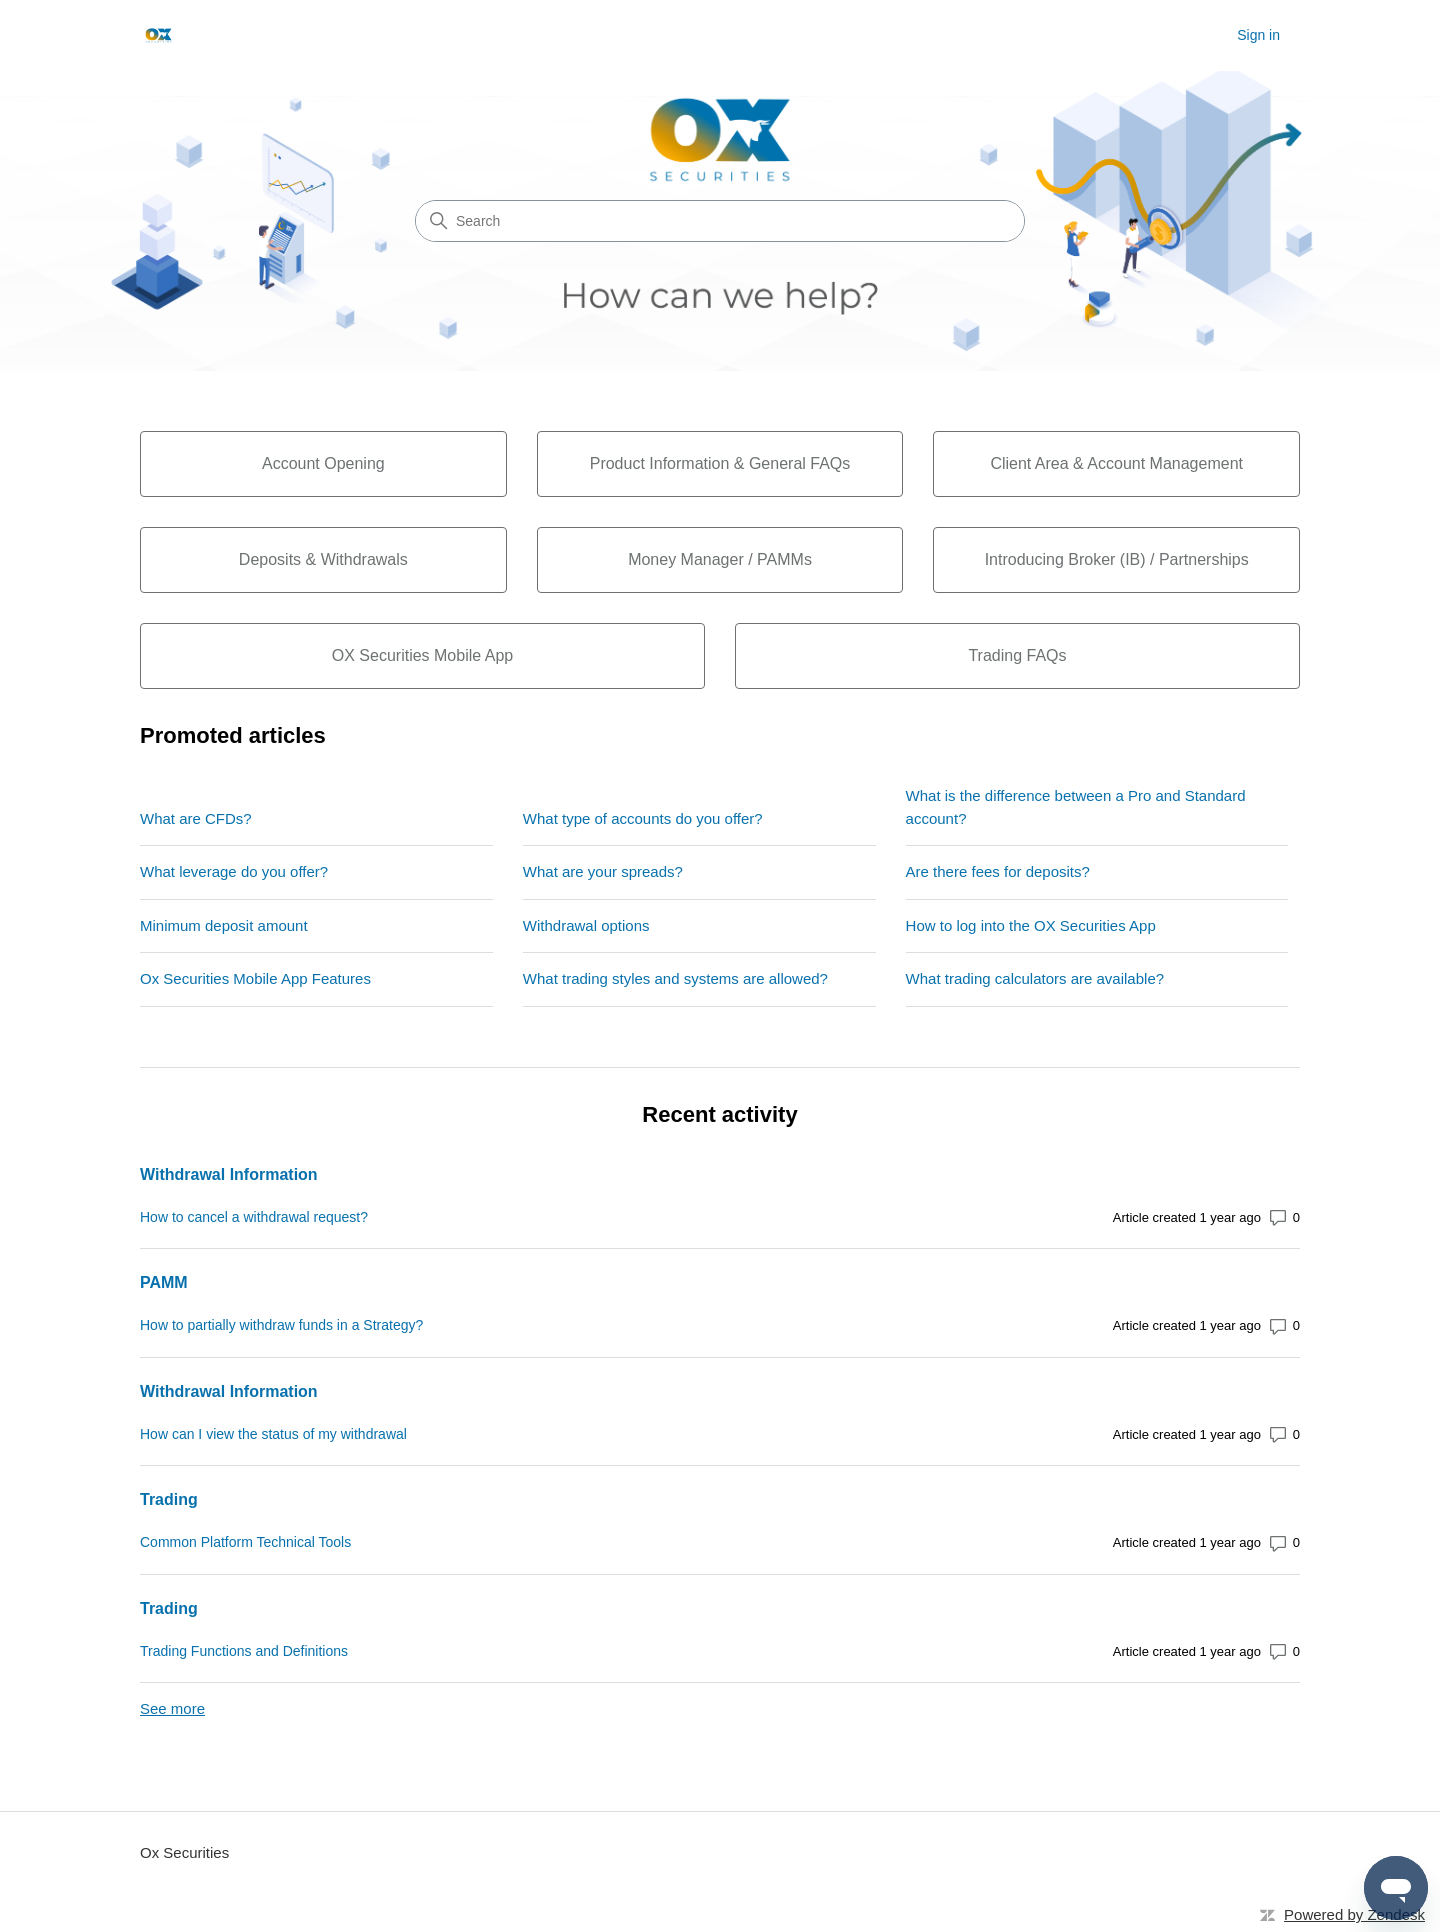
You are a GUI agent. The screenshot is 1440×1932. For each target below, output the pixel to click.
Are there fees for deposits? (998, 871)
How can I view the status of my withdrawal (273, 1434)
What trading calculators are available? (1035, 978)
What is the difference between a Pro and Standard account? (1076, 807)
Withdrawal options (586, 925)
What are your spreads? (603, 871)
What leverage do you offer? (234, 871)
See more (172, 1708)
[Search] (720, 221)
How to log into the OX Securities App (1031, 925)
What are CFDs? (196, 818)
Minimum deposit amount (224, 925)
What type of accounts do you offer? (643, 818)
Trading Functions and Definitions (244, 1651)
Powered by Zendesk (1354, 1914)
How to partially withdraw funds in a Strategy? (281, 1325)
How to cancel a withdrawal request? (254, 1217)
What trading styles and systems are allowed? (675, 978)
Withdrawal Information (229, 1174)
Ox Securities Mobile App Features (255, 978)
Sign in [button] (1258, 35)
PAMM (164, 1282)
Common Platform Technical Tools (245, 1542)
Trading (169, 1499)
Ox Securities (184, 1852)
